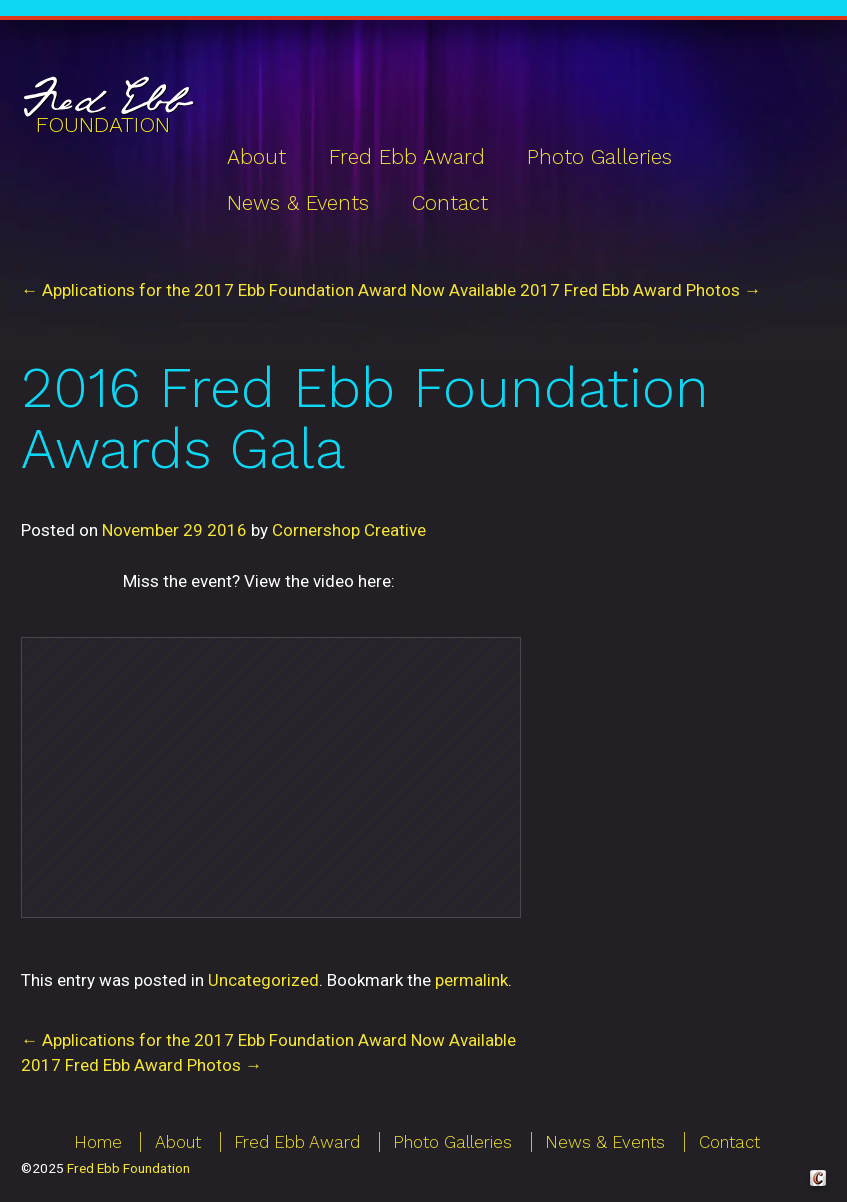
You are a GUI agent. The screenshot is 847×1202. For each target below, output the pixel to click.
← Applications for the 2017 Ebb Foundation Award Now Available (268, 290)
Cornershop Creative (349, 530)
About (256, 157)
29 (193, 530)
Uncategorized (263, 980)
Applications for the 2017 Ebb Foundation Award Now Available (268, 1040)
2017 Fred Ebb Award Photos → (640, 290)
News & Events (298, 203)
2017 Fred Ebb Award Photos (141, 1065)
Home (98, 1142)
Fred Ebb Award (407, 157)
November (140, 530)
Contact (450, 203)
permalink (471, 980)
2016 (227, 530)
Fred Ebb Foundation (128, 1168)
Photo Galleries (599, 157)
